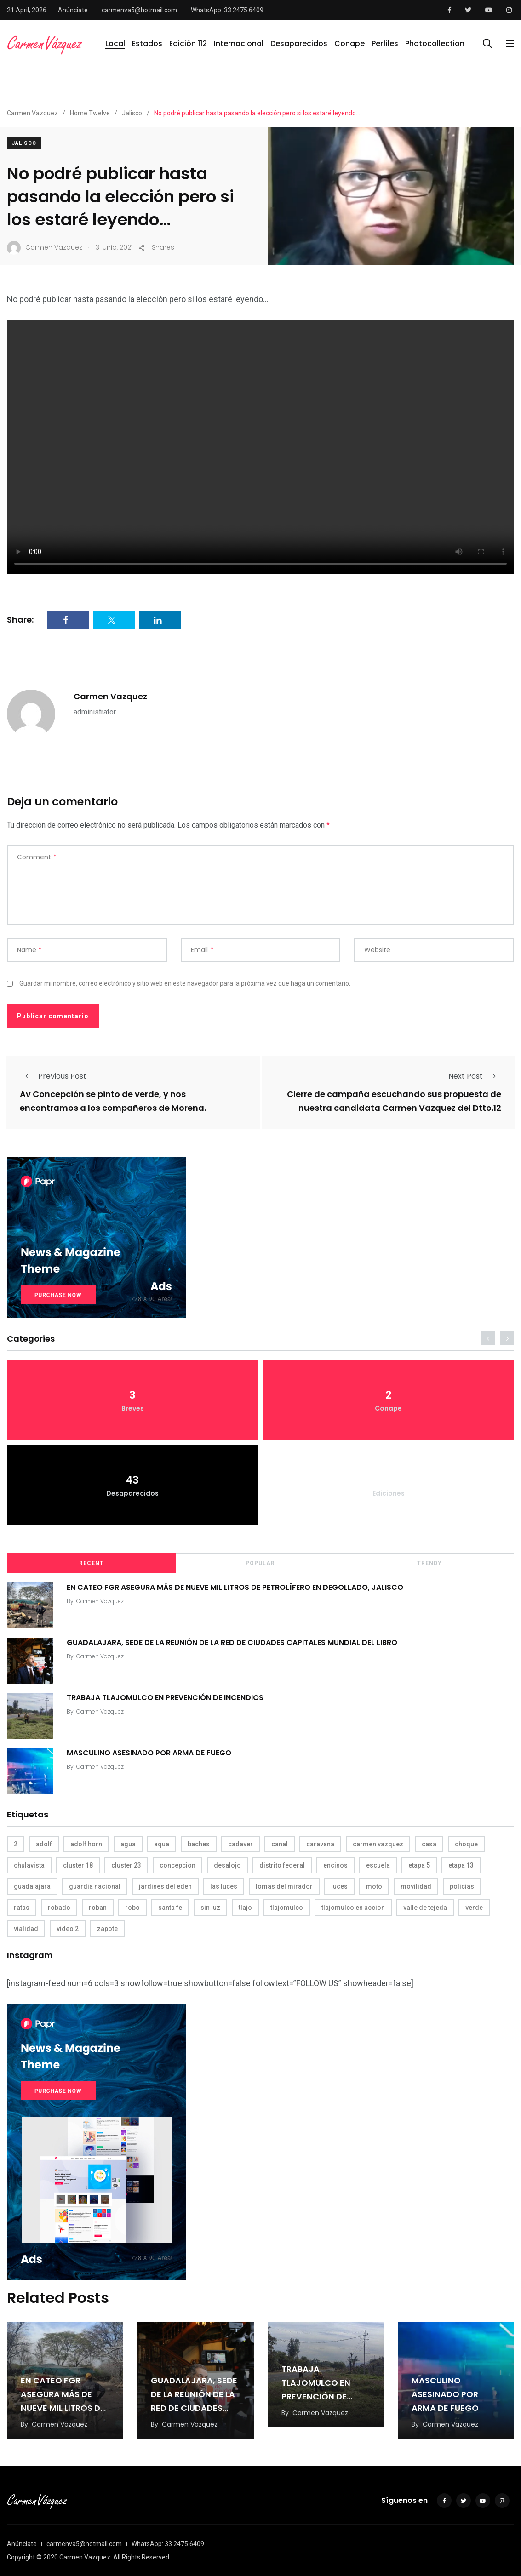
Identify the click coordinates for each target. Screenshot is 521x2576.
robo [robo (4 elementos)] (132, 1907)
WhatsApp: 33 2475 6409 (227, 10)
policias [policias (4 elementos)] (462, 1886)
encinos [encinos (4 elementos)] (335, 1865)
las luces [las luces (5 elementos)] (223, 1886)
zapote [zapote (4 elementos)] (107, 1928)
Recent (91, 1563)
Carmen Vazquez (110, 696)
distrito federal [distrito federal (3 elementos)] (282, 1865)
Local (115, 43)
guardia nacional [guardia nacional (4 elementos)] (94, 1886)
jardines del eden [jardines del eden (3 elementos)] (165, 1886)
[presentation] (488, 1338)
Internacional (238, 43)
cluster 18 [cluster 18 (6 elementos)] (78, 1865)
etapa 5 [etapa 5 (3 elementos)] (419, 1865)
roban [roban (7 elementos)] (98, 1907)
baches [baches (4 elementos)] (199, 1844)
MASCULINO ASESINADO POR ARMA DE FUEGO (149, 1753)
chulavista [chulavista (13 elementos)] (29, 1865)
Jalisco (24, 143)
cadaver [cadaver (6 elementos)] (240, 1844)
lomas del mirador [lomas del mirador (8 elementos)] (284, 1886)
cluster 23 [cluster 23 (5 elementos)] (126, 1865)
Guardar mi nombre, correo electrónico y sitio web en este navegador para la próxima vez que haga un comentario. (184, 983)
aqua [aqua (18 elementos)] (161, 1844)
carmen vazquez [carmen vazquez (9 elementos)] (378, 1844)
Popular (260, 1563)
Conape (349, 43)
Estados (147, 43)
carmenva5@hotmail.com (139, 10)
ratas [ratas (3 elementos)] (21, 1907)
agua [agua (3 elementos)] (128, 1844)
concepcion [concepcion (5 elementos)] (177, 1865)
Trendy (429, 1563)
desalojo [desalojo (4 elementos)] (227, 1865)
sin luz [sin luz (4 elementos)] (210, 1907)
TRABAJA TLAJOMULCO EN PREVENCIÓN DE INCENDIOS (165, 1697)
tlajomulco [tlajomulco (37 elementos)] (286, 1907)
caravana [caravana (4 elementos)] (320, 1844)
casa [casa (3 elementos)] (429, 1844)
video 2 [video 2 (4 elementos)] (68, 1928)
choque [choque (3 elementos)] (466, 1844)
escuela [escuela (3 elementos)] (378, 1865)
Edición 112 (188, 43)
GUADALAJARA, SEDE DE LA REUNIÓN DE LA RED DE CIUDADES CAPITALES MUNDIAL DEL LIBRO (232, 1642)
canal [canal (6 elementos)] (279, 1844)
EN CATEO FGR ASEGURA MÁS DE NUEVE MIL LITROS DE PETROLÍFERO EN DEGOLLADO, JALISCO (235, 1587)
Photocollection (434, 43)
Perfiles (385, 43)
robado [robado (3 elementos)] (59, 1907)
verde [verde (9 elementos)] (474, 1907)
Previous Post (53, 1076)
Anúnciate (73, 10)
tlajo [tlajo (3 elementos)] (245, 1907)
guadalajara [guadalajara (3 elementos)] (32, 1886)
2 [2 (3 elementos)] (15, 1844)
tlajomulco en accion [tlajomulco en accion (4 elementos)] (353, 1907)
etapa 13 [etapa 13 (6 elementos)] (461, 1865)
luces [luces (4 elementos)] (339, 1886)
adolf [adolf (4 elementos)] (44, 1844)
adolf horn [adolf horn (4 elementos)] (86, 1844)
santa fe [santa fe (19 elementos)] (170, 1907)
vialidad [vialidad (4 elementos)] (26, 1928)
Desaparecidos (298, 43)
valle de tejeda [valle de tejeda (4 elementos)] (425, 1907)
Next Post (474, 1076)
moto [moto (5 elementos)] (374, 1886)
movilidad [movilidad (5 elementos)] (416, 1886)
